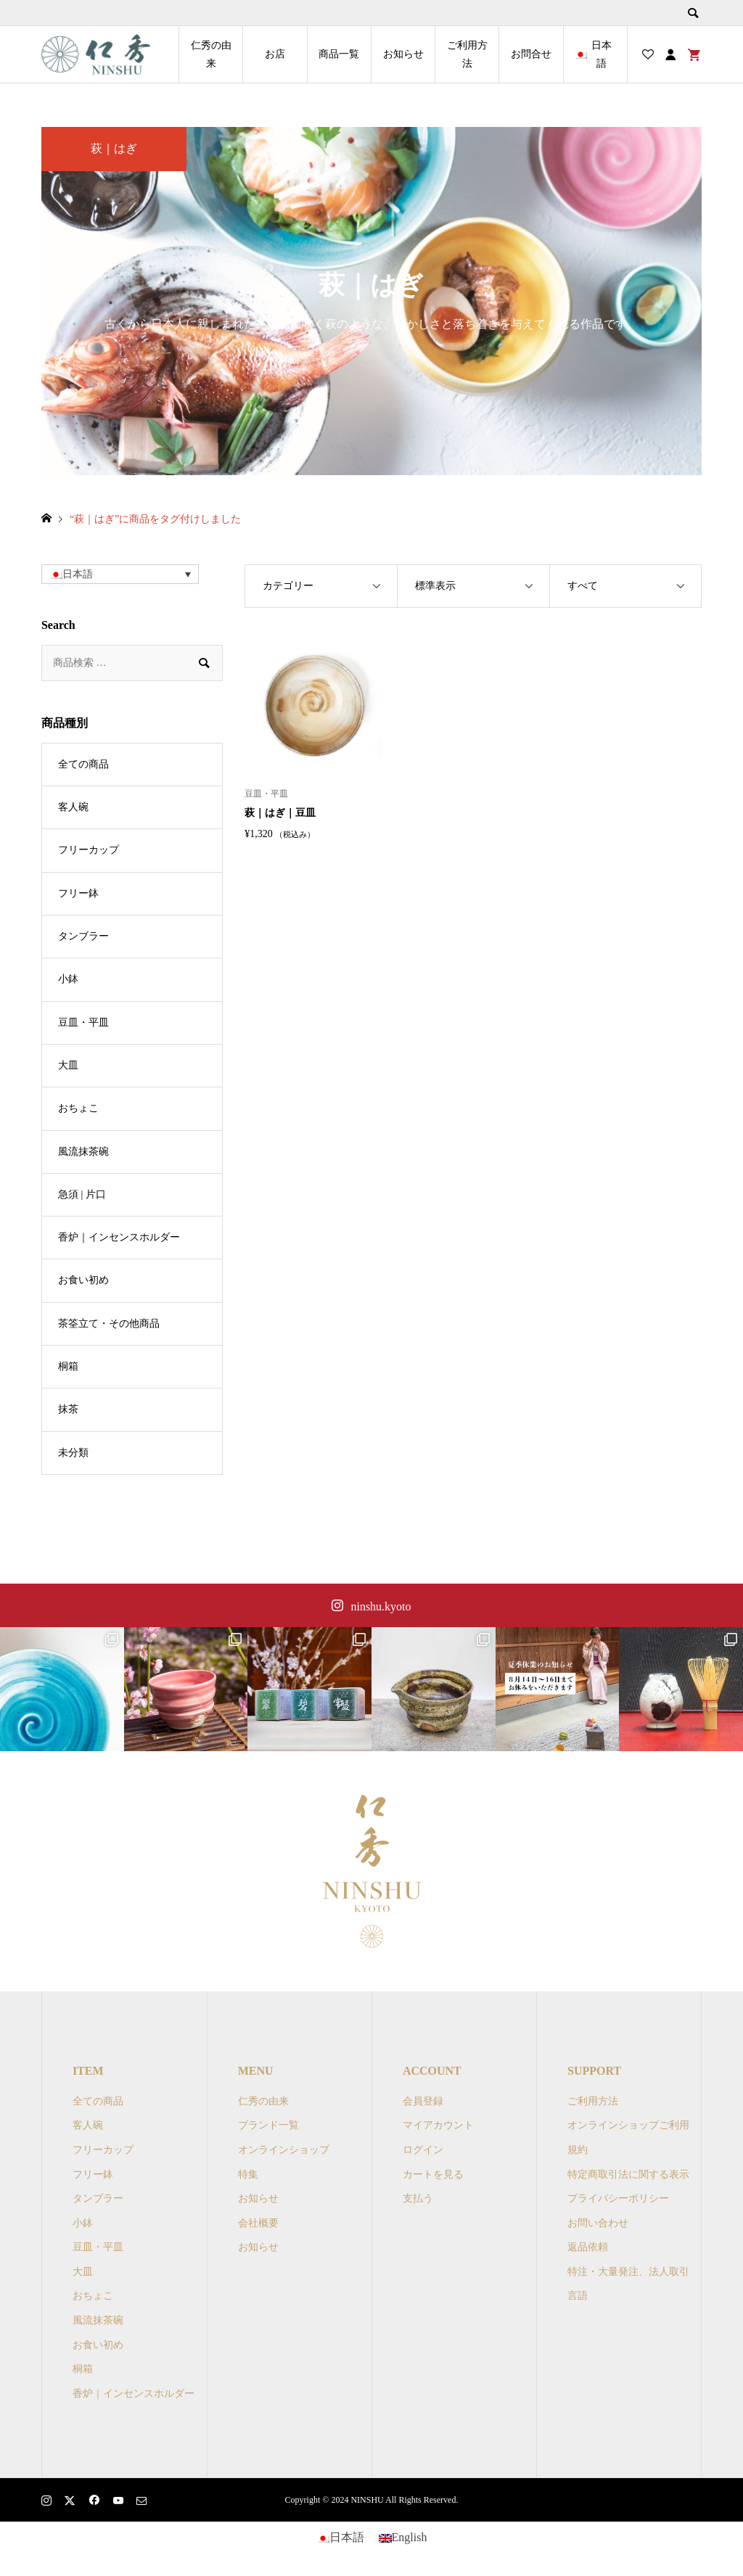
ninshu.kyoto (380, 1606)
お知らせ (403, 54)
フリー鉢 (78, 893)
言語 (577, 2295)
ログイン (423, 2149)
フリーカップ (88, 849)
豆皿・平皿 (83, 1022)
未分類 (73, 1452)
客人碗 (73, 807)
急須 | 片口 (82, 1194)
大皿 (68, 1065)
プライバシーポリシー (618, 2198)
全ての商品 (83, 764)
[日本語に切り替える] (340, 2537)
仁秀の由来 (211, 54)
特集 (248, 2174)
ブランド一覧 (268, 2125)
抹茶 (68, 1409)
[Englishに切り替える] (403, 2537)
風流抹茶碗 (83, 1151)
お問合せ (531, 54)
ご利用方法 (467, 54)
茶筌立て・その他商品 (109, 1323)
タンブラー (83, 936)
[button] (120, 574)
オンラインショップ (283, 2149)
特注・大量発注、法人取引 (628, 2271)
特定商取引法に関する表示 (628, 2174)
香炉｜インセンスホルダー (119, 1237)
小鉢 (68, 979)
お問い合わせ (597, 2223)
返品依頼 (587, 2247)
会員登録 (423, 2101)
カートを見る (433, 2174)
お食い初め (83, 1280)
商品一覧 (339, 54)
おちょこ (78, 1108)
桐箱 (68, 1366)
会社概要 (258, 2223)
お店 (275, 54)
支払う (418, 2198)
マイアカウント (438, 2125)
